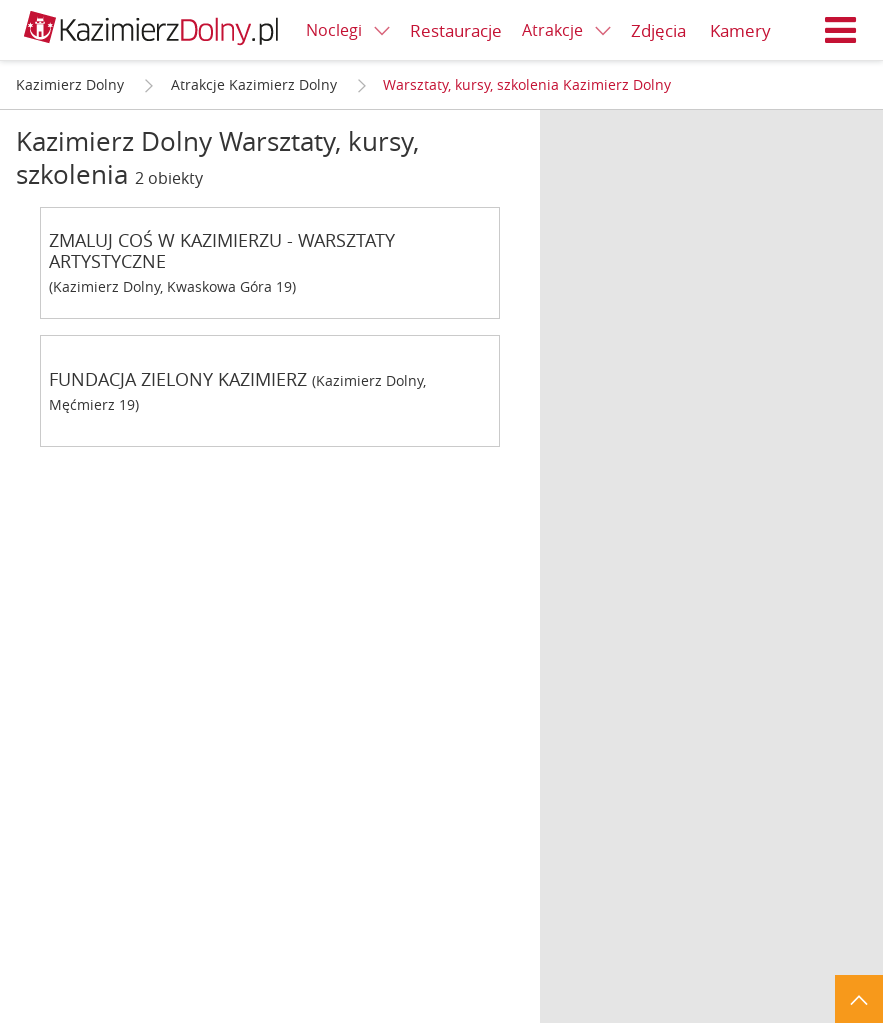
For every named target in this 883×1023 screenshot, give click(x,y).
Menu (841, 30)
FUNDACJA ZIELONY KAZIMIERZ (178, 380)
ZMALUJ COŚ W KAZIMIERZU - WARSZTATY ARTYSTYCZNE (222, 251)
